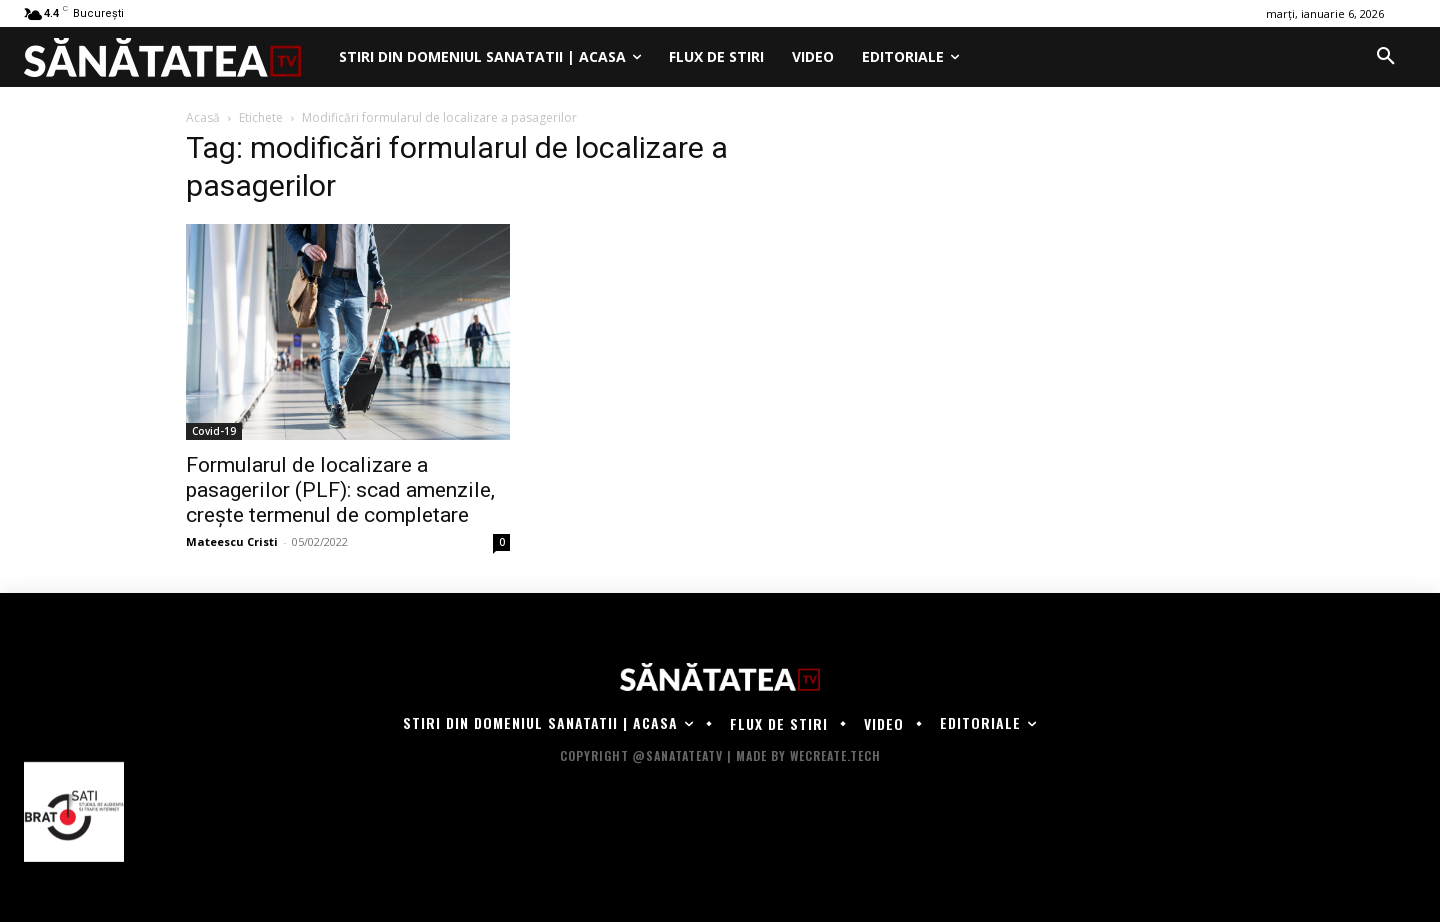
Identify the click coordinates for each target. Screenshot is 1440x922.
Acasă (203, 117)
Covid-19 (214, 431)
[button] (1386, 57)
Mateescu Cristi (232, 541)
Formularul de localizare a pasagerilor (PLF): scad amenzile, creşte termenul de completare (340, 490)
